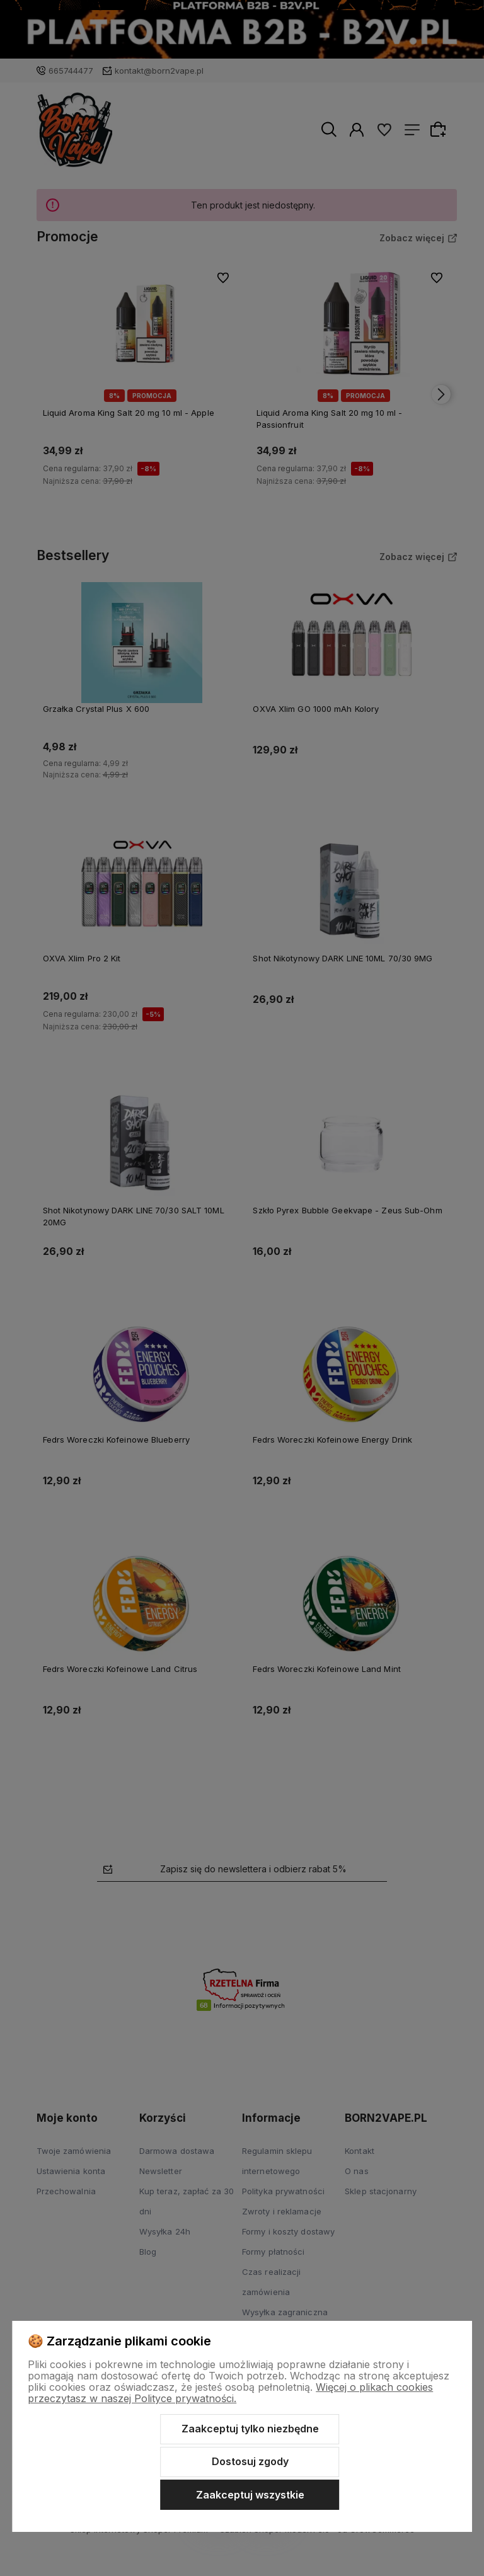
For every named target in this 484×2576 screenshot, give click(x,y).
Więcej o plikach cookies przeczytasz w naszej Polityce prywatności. (230, 2393)
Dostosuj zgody (250, 2461)
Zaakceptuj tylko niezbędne (250, 2428)
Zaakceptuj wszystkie (250, 2494)
